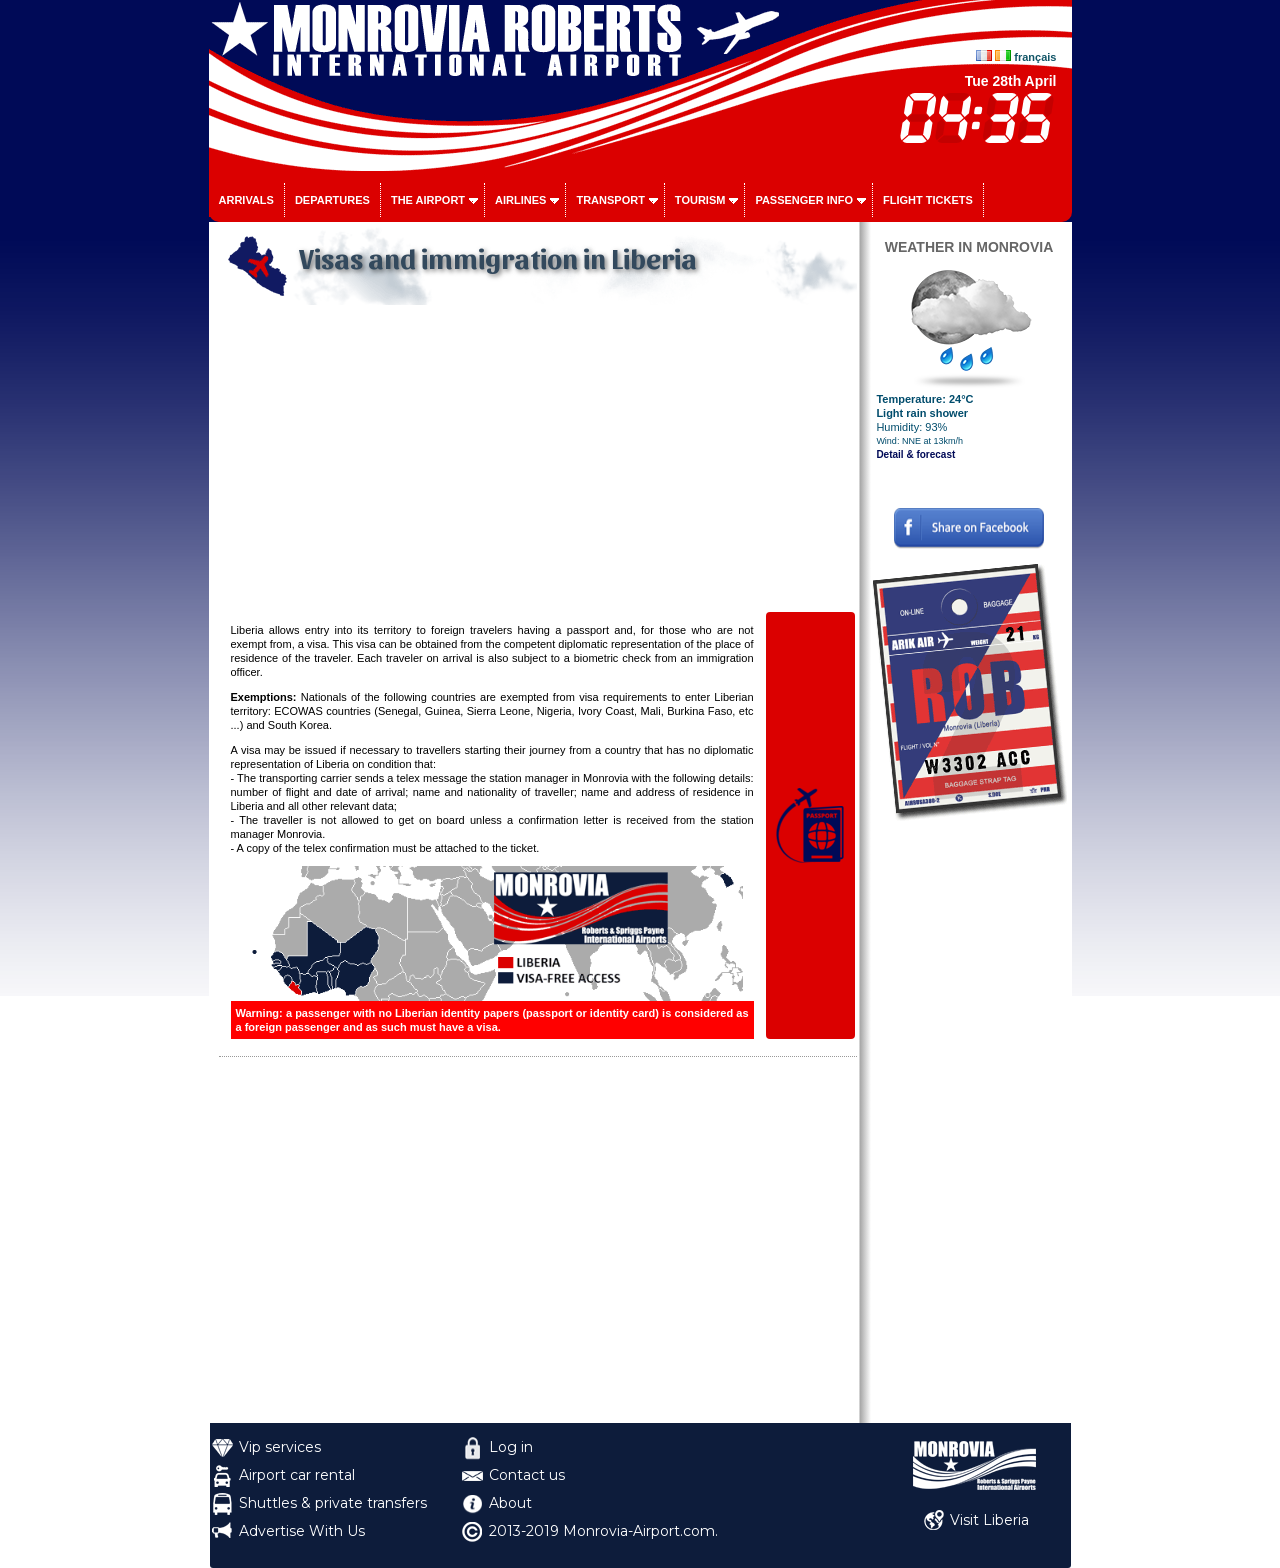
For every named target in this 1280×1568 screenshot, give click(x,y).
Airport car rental (297, 1475)
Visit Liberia (989, 1520)
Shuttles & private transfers (333, 1503)
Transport (610, 200)
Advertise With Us (302, 1531)
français (1035, 57)
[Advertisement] (538, 460)
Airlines (520, 200)
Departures (332, 200)
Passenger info (804, 200)
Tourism (700, 200)
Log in (511, 1447)
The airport (428, 200)
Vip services (280, 1447)
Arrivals (246, 200)
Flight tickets (928, 200)
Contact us (527, 1475)
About (510, 1503)
